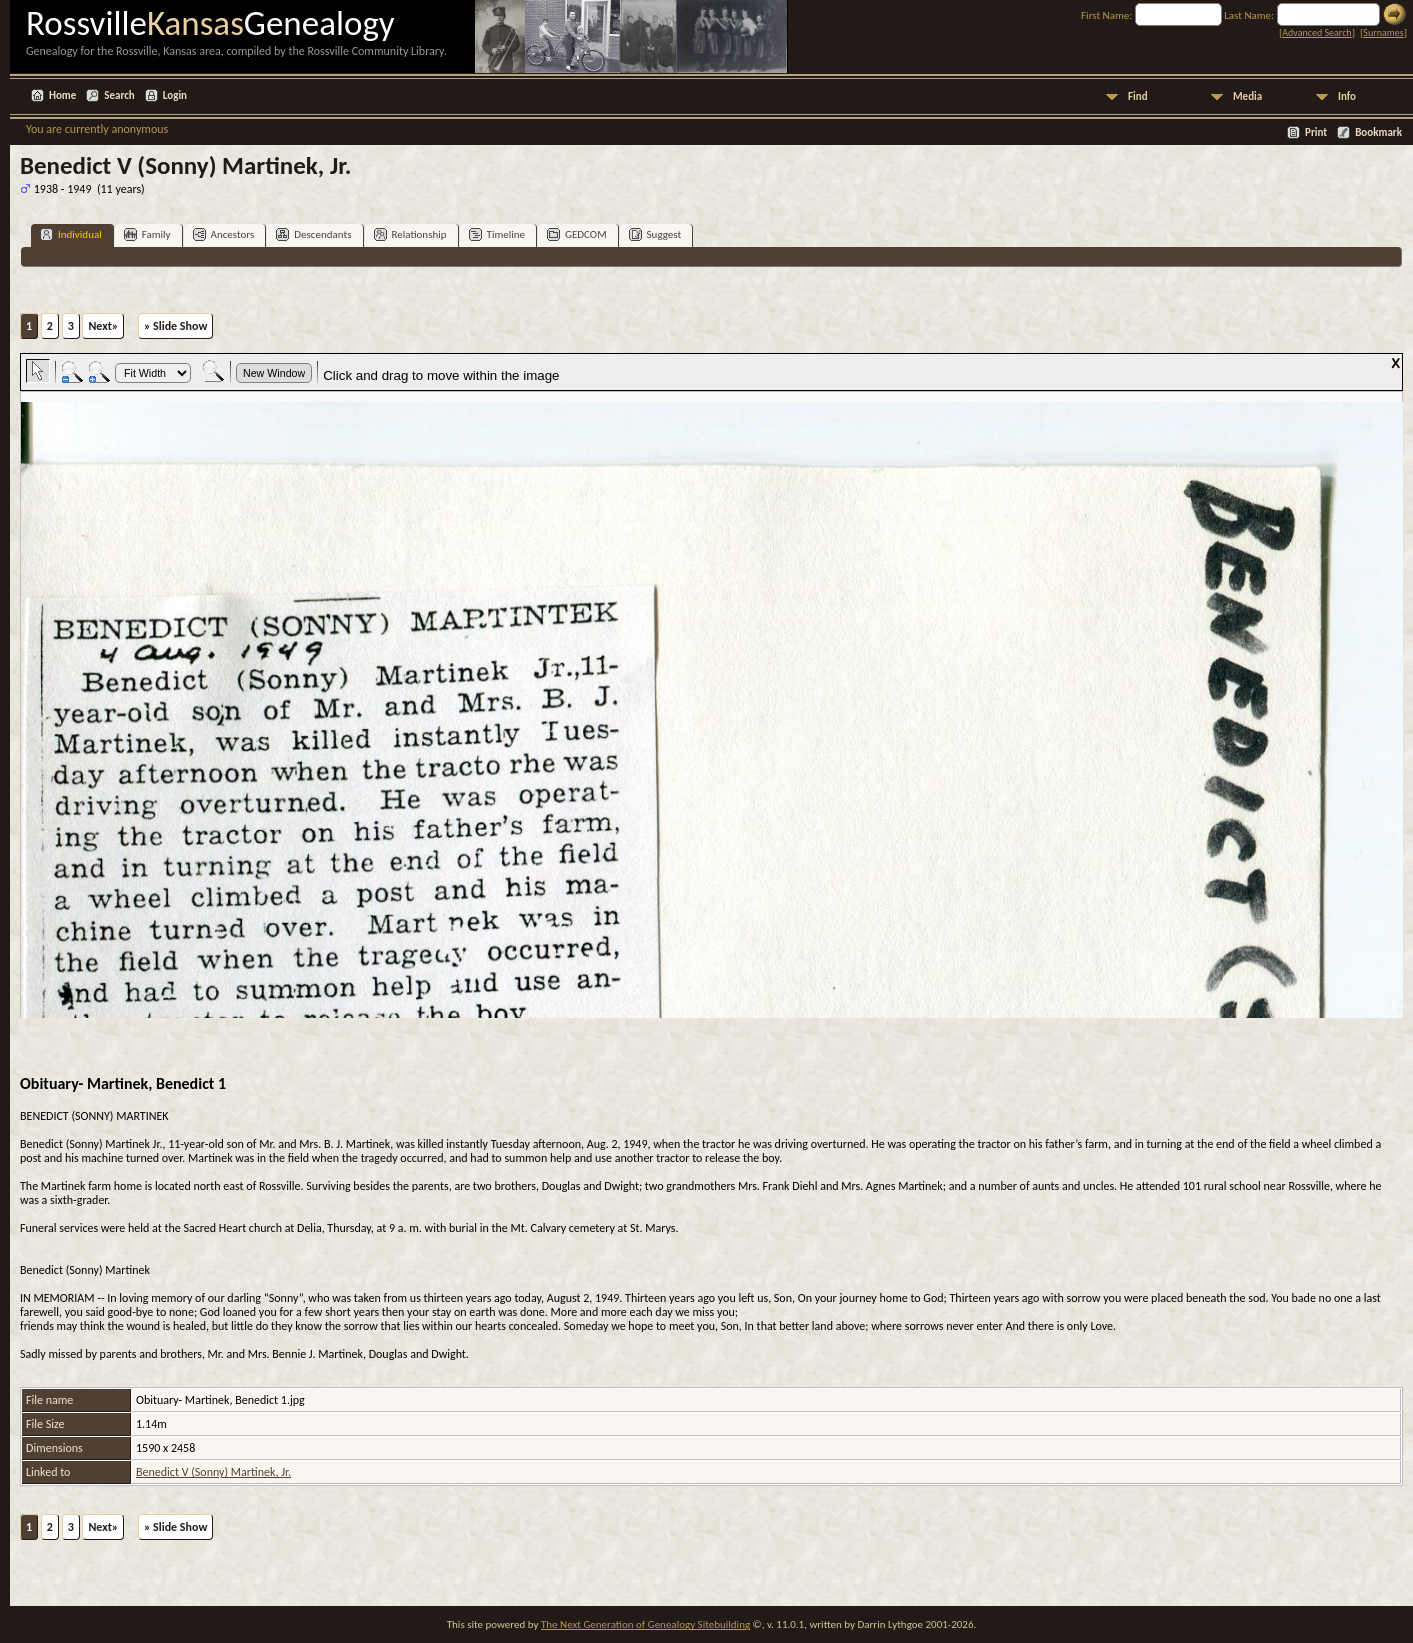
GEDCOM (577, 234)
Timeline (497, 234)
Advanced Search (1316, 32)
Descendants (313, 234)
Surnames (1383, 32)
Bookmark (1378, 132)
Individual (71, 234)
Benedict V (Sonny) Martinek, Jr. (213, 1472)
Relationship (410, 234)
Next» (103, 326)
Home (62, 95)
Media (1247, 96)
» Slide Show (175, 326)
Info (1347, 96)
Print (1316, 132)
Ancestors (224, 234)
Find (1138, 96)
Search (119, 95)
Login (175, 95)
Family (147, 234)
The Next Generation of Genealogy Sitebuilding (645, 1624)
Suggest (655, 234)
